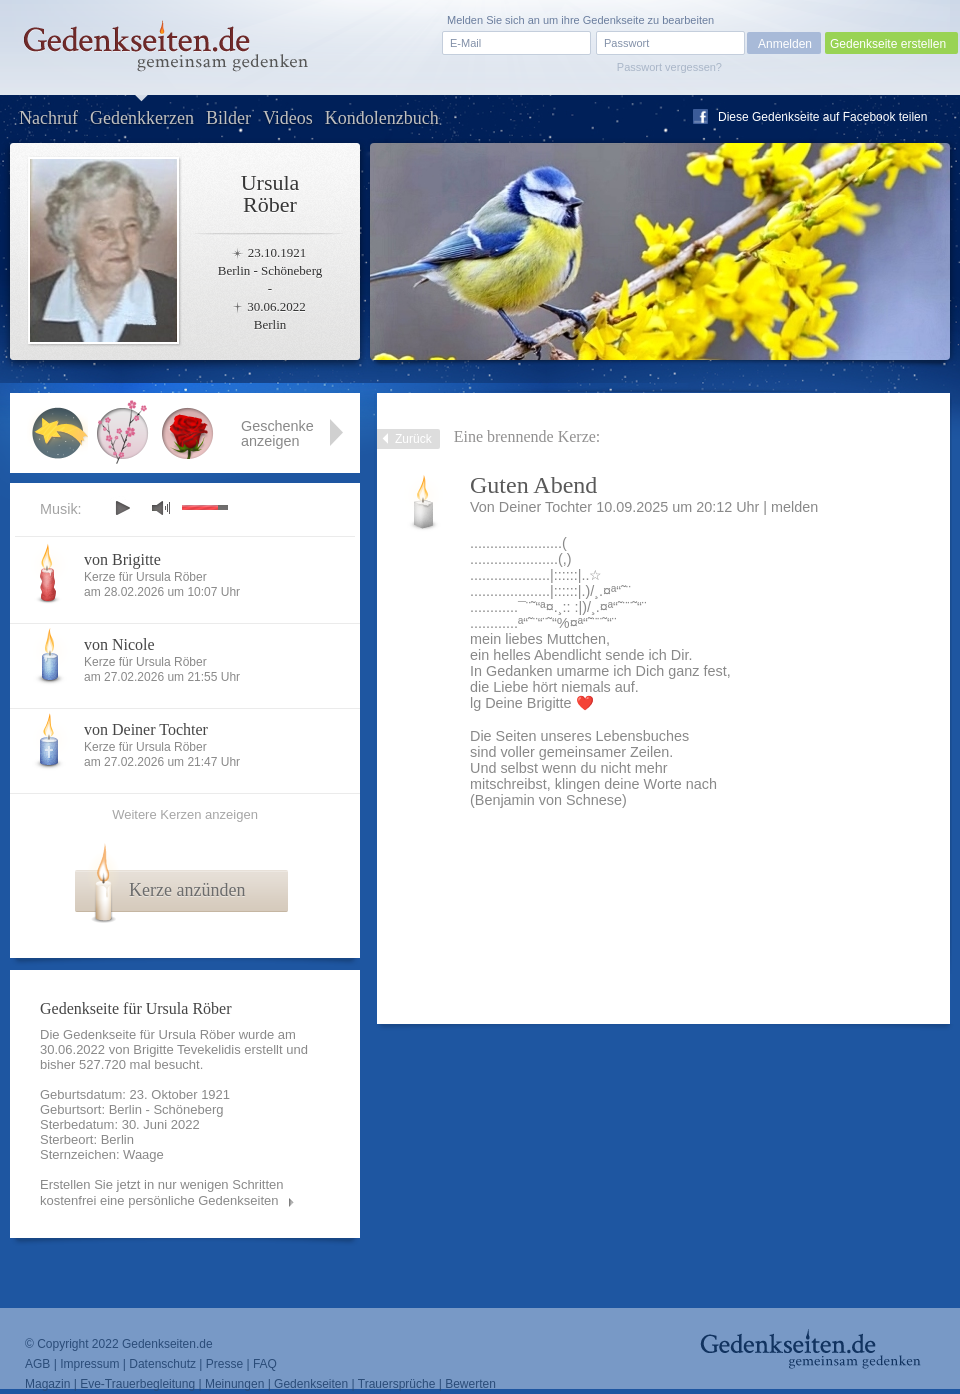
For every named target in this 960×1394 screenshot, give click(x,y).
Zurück (413, 439)
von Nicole (119, 644)
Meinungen (234, 1384)
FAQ (265, 1364)
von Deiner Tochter (146, 729)
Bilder (228, 118)
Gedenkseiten (311, 1384)
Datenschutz (162, 1364)
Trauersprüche (397, 1384)
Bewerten (470, 1384)
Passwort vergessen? (669, 67)
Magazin (47, 1384)
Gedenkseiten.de (167, 1344)
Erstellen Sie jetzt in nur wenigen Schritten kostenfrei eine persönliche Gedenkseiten (162, 1192)
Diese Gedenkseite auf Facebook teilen (822, 117)
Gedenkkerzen (142, 118)
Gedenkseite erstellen (888, 44)
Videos (288, 118)
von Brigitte (122, 559)
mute (161, 507)
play (122, 508)
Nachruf (48, 118)
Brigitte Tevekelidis (186, 1049)
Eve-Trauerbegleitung (137, 1384)
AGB (37, 1364)
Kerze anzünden (187, 890)
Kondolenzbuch (382, 118)
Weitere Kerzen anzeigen (185, 814)
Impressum (89, 1364)
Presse (224, 1364)
